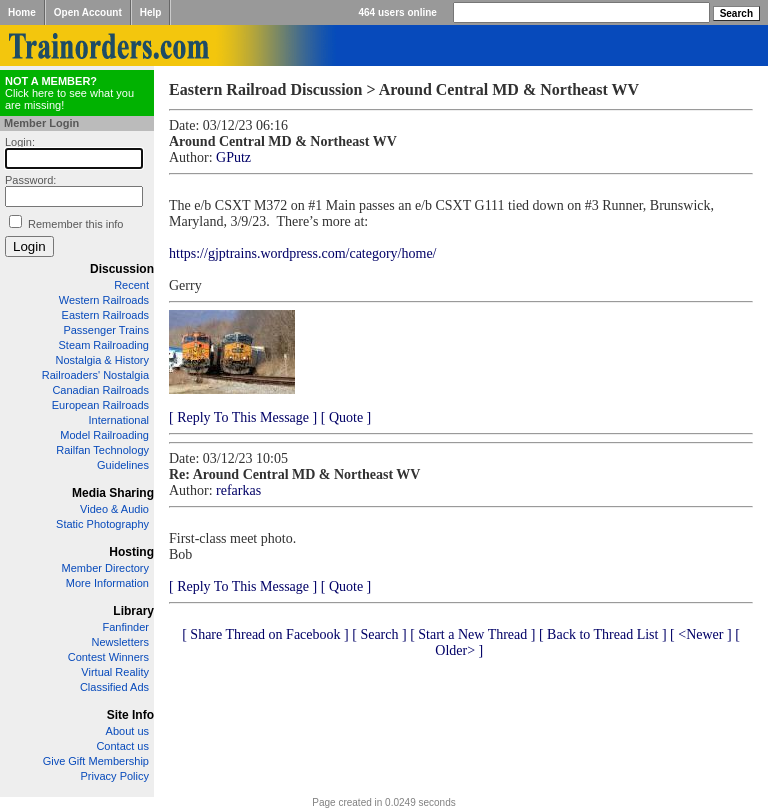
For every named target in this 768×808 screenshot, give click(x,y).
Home (22, 12)
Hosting (131, 552)
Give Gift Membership (96, 761)
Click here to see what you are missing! (69, 93)
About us (127, 731)
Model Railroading (104, 435)
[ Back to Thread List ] (603, 634)
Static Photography (102, 524)
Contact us (122, 746)
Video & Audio (114, 509)
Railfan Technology (102, 450)
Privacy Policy (115, 776)
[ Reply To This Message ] (243, 417)
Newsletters (120, 642)
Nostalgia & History (102, 360)
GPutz (233, 157)
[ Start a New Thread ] (472, 634)
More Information (107, 583)
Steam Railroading (104, 345)
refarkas (238, 490)
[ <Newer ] (701, 634)
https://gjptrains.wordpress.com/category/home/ (303, 253)
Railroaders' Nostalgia (95, 375)
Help (151, 12)
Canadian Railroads (100, 390)
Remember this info (75, 224)
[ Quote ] (346, 417)
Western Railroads (104, 300)
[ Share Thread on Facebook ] (265, 634)
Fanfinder (126, 627)
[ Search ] (379, 634)
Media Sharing (113, 493)
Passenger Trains (106, 330)
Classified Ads (114, 687)
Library (133, 611)
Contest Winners (108, 657)
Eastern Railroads (105, 315)
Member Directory (105, 568)
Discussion (122, 269)
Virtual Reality (115, 672)
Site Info (130, 715)
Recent (131, 285)
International (118, 420)
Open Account (88, 12)
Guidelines (123, 465)
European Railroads (100, 405)
